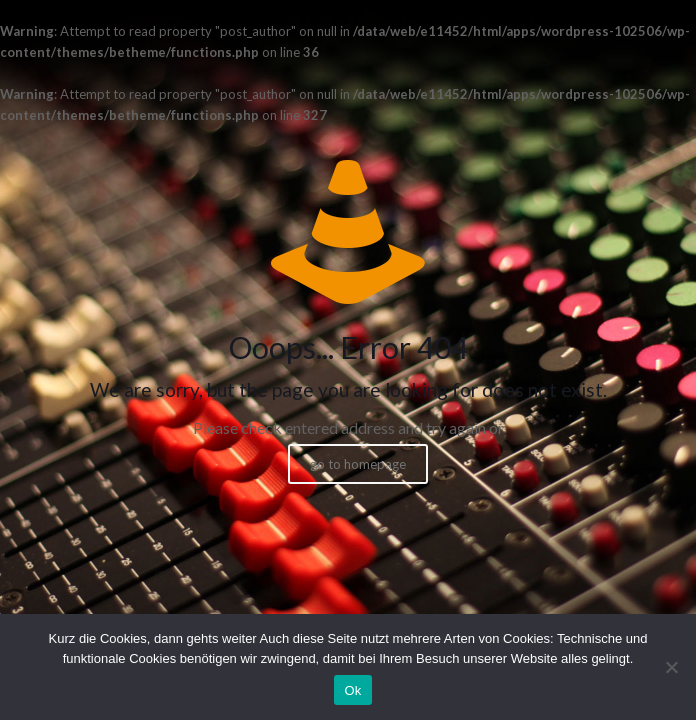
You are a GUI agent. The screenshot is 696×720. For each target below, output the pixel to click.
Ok (352, 690)
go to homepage (358, 464)
